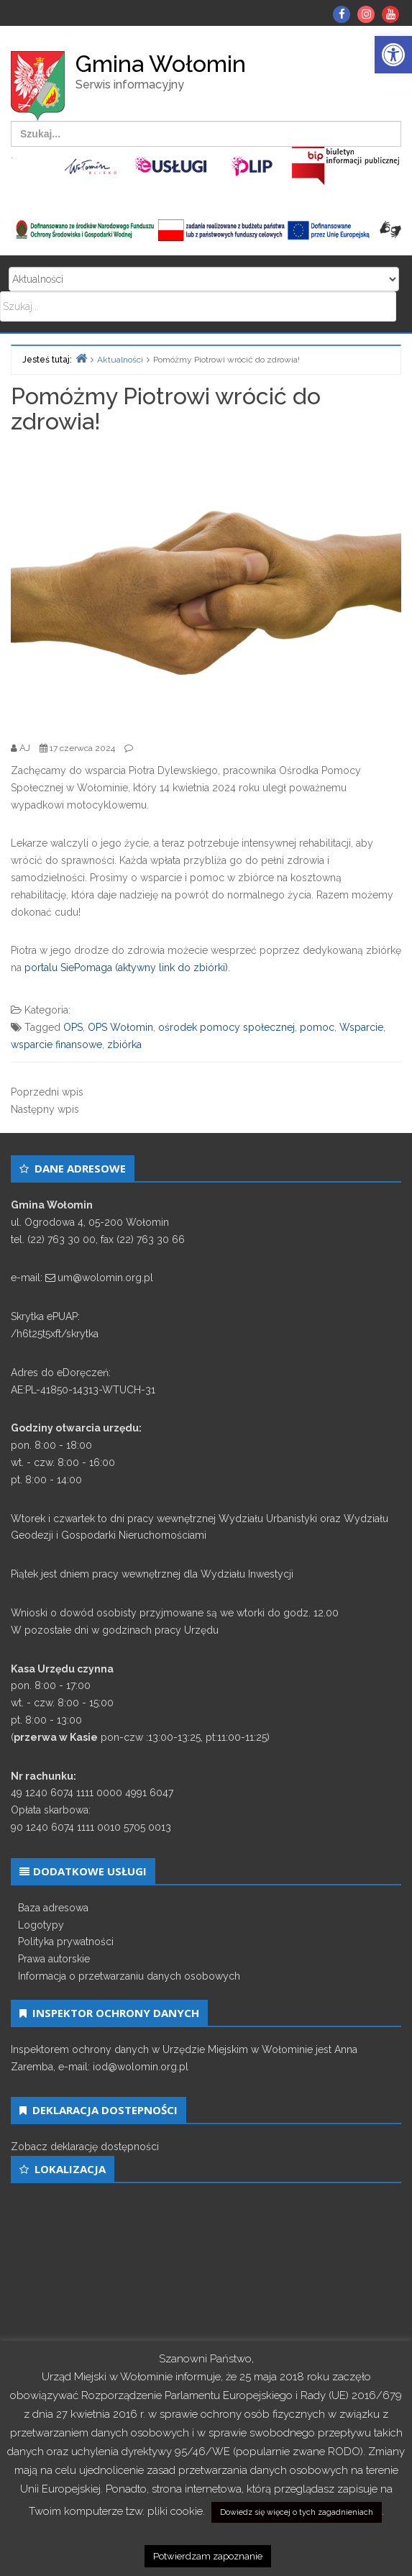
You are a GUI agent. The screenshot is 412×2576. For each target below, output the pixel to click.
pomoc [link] (317, 1027)
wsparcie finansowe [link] (56, 1044)
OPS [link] (73, 1027)
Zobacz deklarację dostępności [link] (85, 2146)
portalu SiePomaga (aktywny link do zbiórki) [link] (126, 967)
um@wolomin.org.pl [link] (105, 1277)
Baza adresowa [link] (53, 1907)
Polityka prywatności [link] (66, 1941)
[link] (393, 54)
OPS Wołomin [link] (120, 1027)
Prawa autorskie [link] (54, 1959)
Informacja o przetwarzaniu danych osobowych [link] (129, 1976)
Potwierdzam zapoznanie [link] (207, 2556)
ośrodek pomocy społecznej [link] (226, 1027)
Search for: (204, 279)
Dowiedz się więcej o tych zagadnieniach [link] (296, 2512)
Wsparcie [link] (361, 1027)
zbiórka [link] (124, 1044)
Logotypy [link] (41, 1925)
